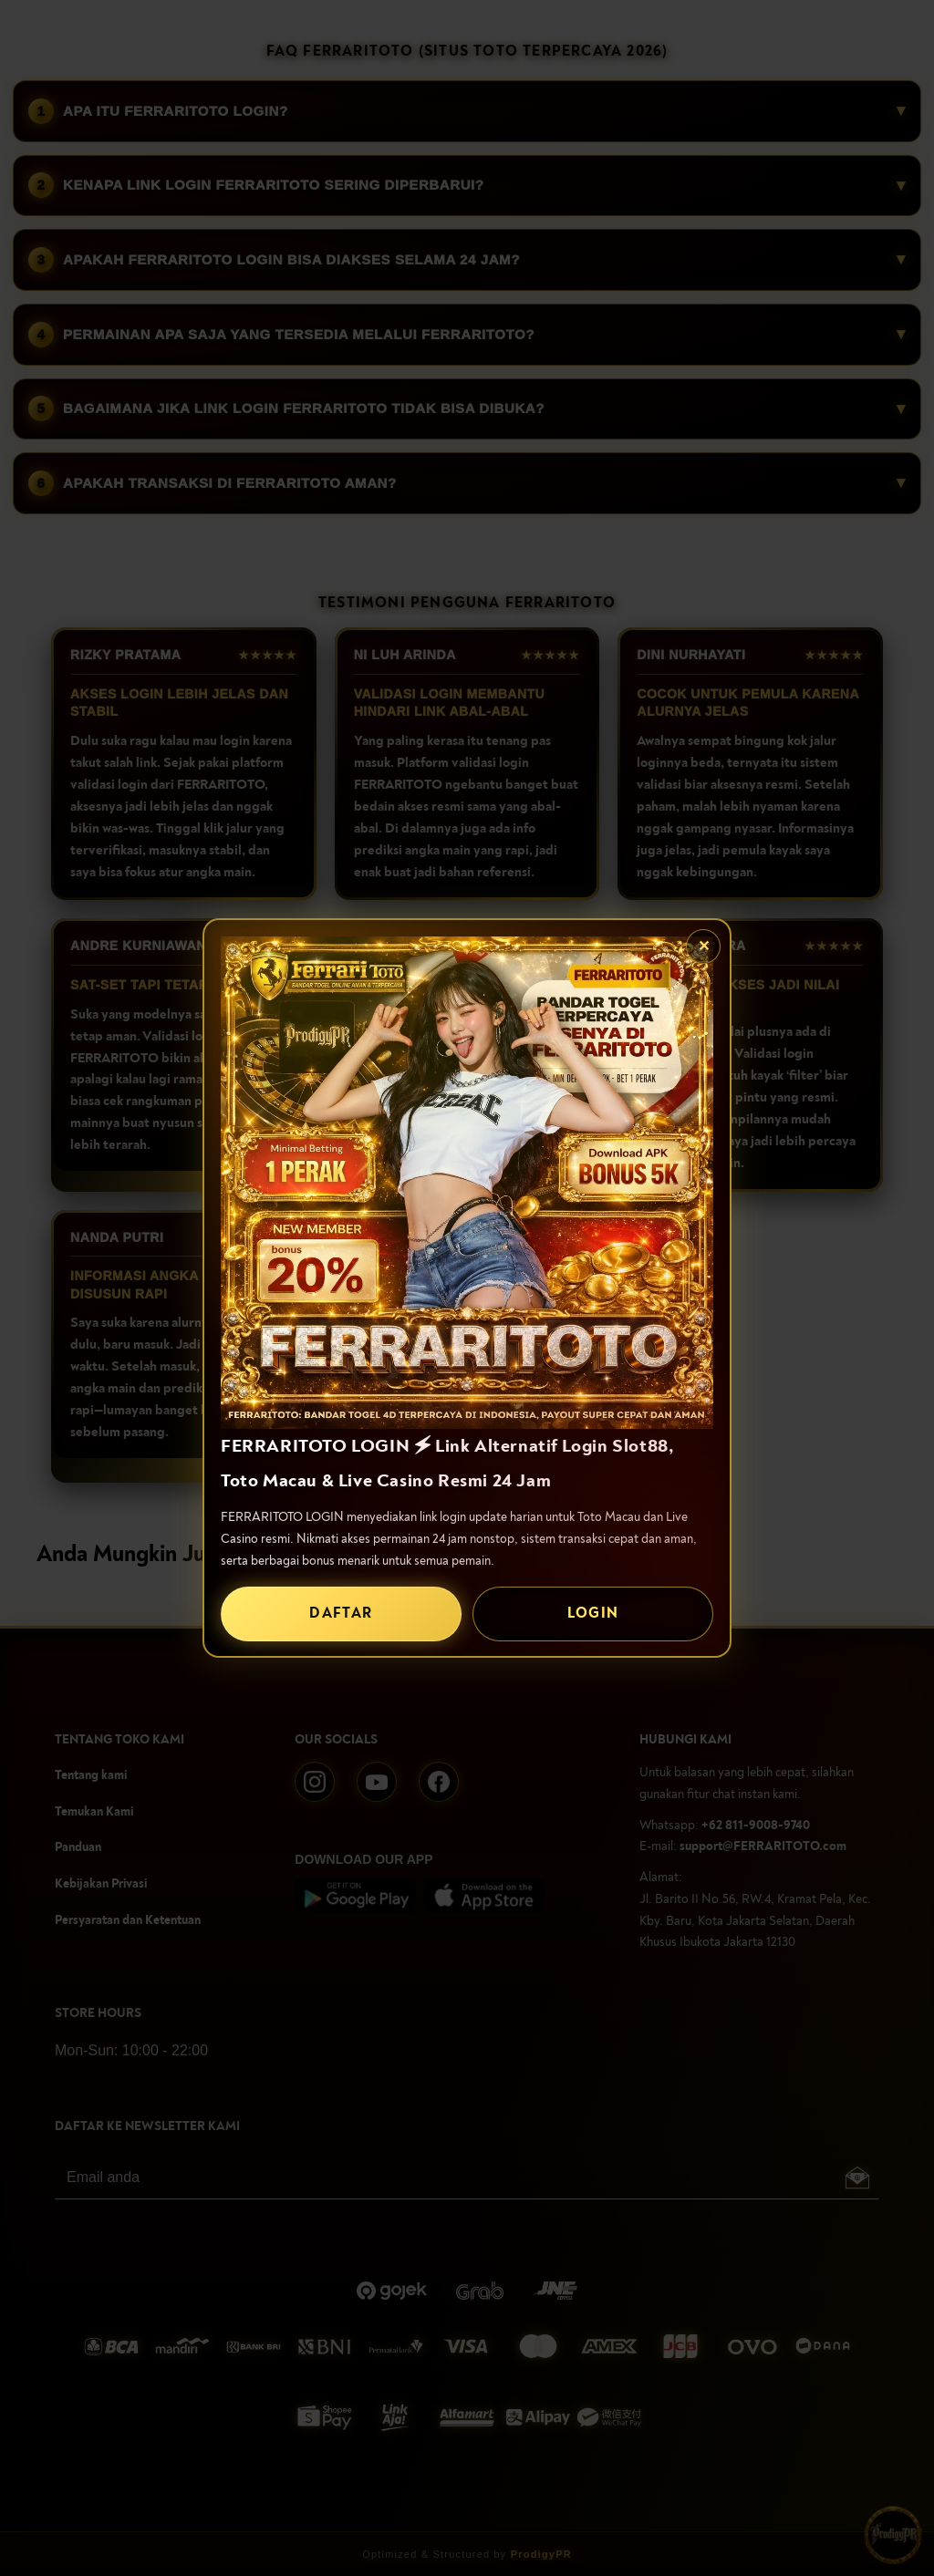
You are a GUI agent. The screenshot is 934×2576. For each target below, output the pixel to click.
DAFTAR (340, 1613)
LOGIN (593, 1613)
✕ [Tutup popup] (704, 946)
